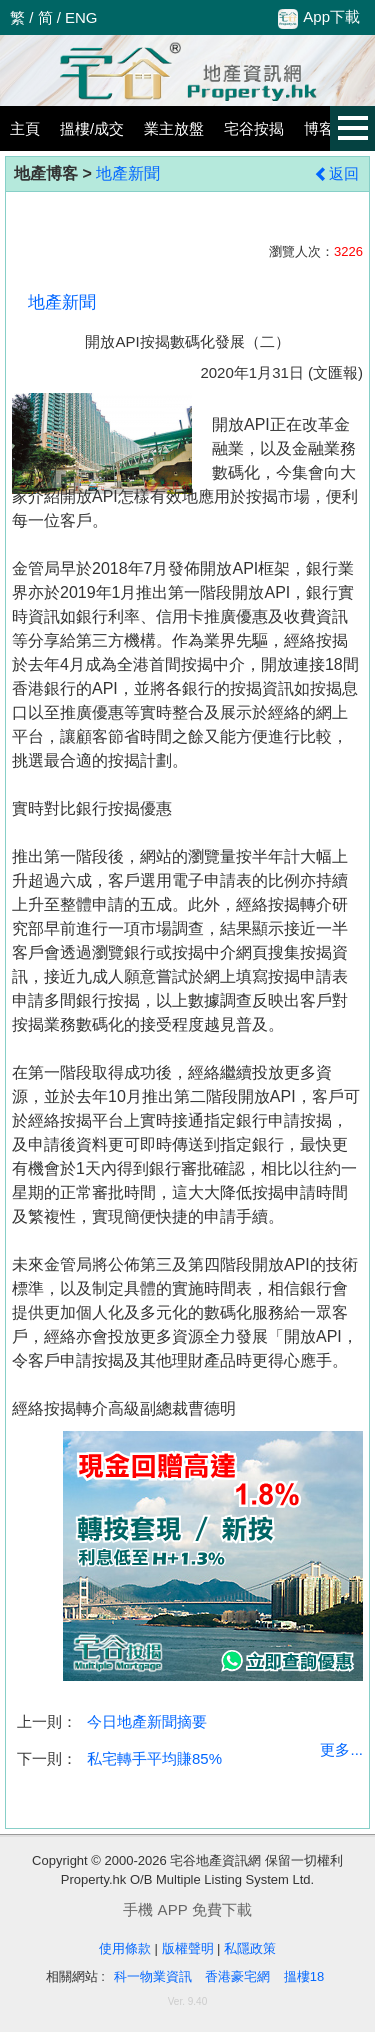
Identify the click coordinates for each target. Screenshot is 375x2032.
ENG (81, 17)
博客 (319, 128)
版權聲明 (188, 1948)
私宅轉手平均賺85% (154, 1758)
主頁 (25, 128)
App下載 (319, 18)
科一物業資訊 (153, 1976)
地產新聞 (128, 173)
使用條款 (125, 1948)
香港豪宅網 (237, 1976)
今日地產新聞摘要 (147, 1721)
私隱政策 (250, 1948)
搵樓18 (304, 1976)
